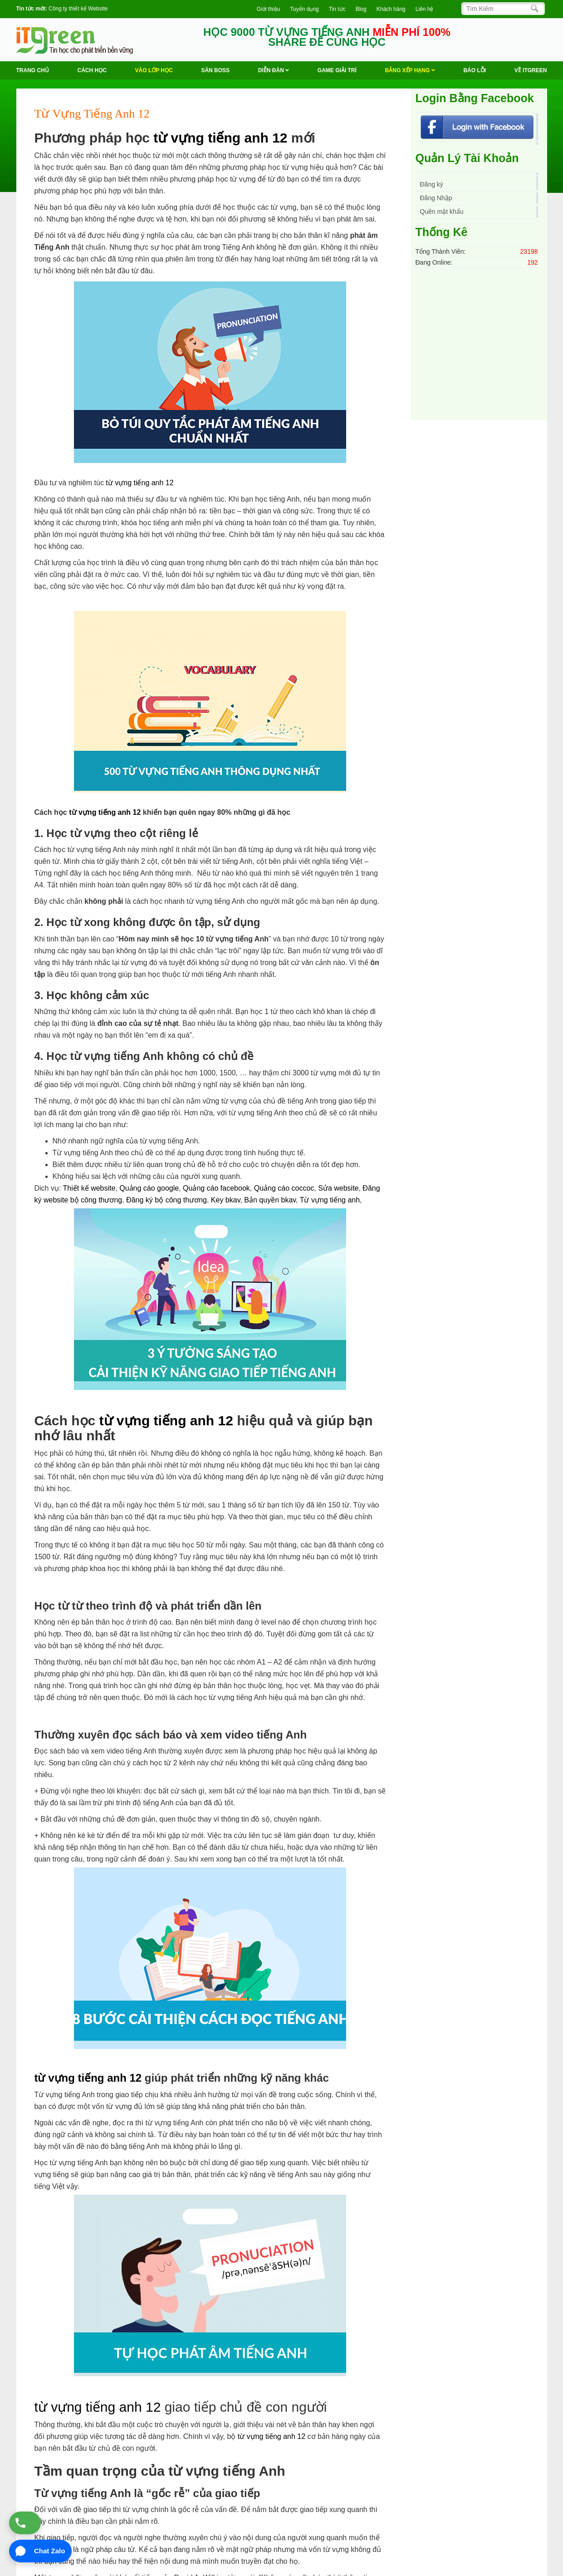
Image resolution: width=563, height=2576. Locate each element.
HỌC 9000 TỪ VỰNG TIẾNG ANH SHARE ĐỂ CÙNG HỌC (326, 37)
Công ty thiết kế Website (78, 8)
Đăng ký (431, 184)
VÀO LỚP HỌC (154, 70)
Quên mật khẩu (442, 211)
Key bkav (225, 1200)
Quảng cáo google (149, 1188)
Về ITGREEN (530, 70)
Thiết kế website (89, 1188)
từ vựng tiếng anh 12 (220, 137)
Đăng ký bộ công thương (166, 1200)
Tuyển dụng (304, 9)
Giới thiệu (268, 9)
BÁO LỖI (474, 70)
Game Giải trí (337, 70)
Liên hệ (425, 9)
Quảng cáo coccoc (284, 1188)
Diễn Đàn (273, 70)
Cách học (92, 70)
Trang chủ (32, 70)
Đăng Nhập (436, 198)
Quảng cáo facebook (216, 1188)
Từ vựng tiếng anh (330, 1200)
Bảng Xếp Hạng (410, 70)
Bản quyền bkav (270, 1200)
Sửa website (338, 1188)
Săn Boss (215, 70)
